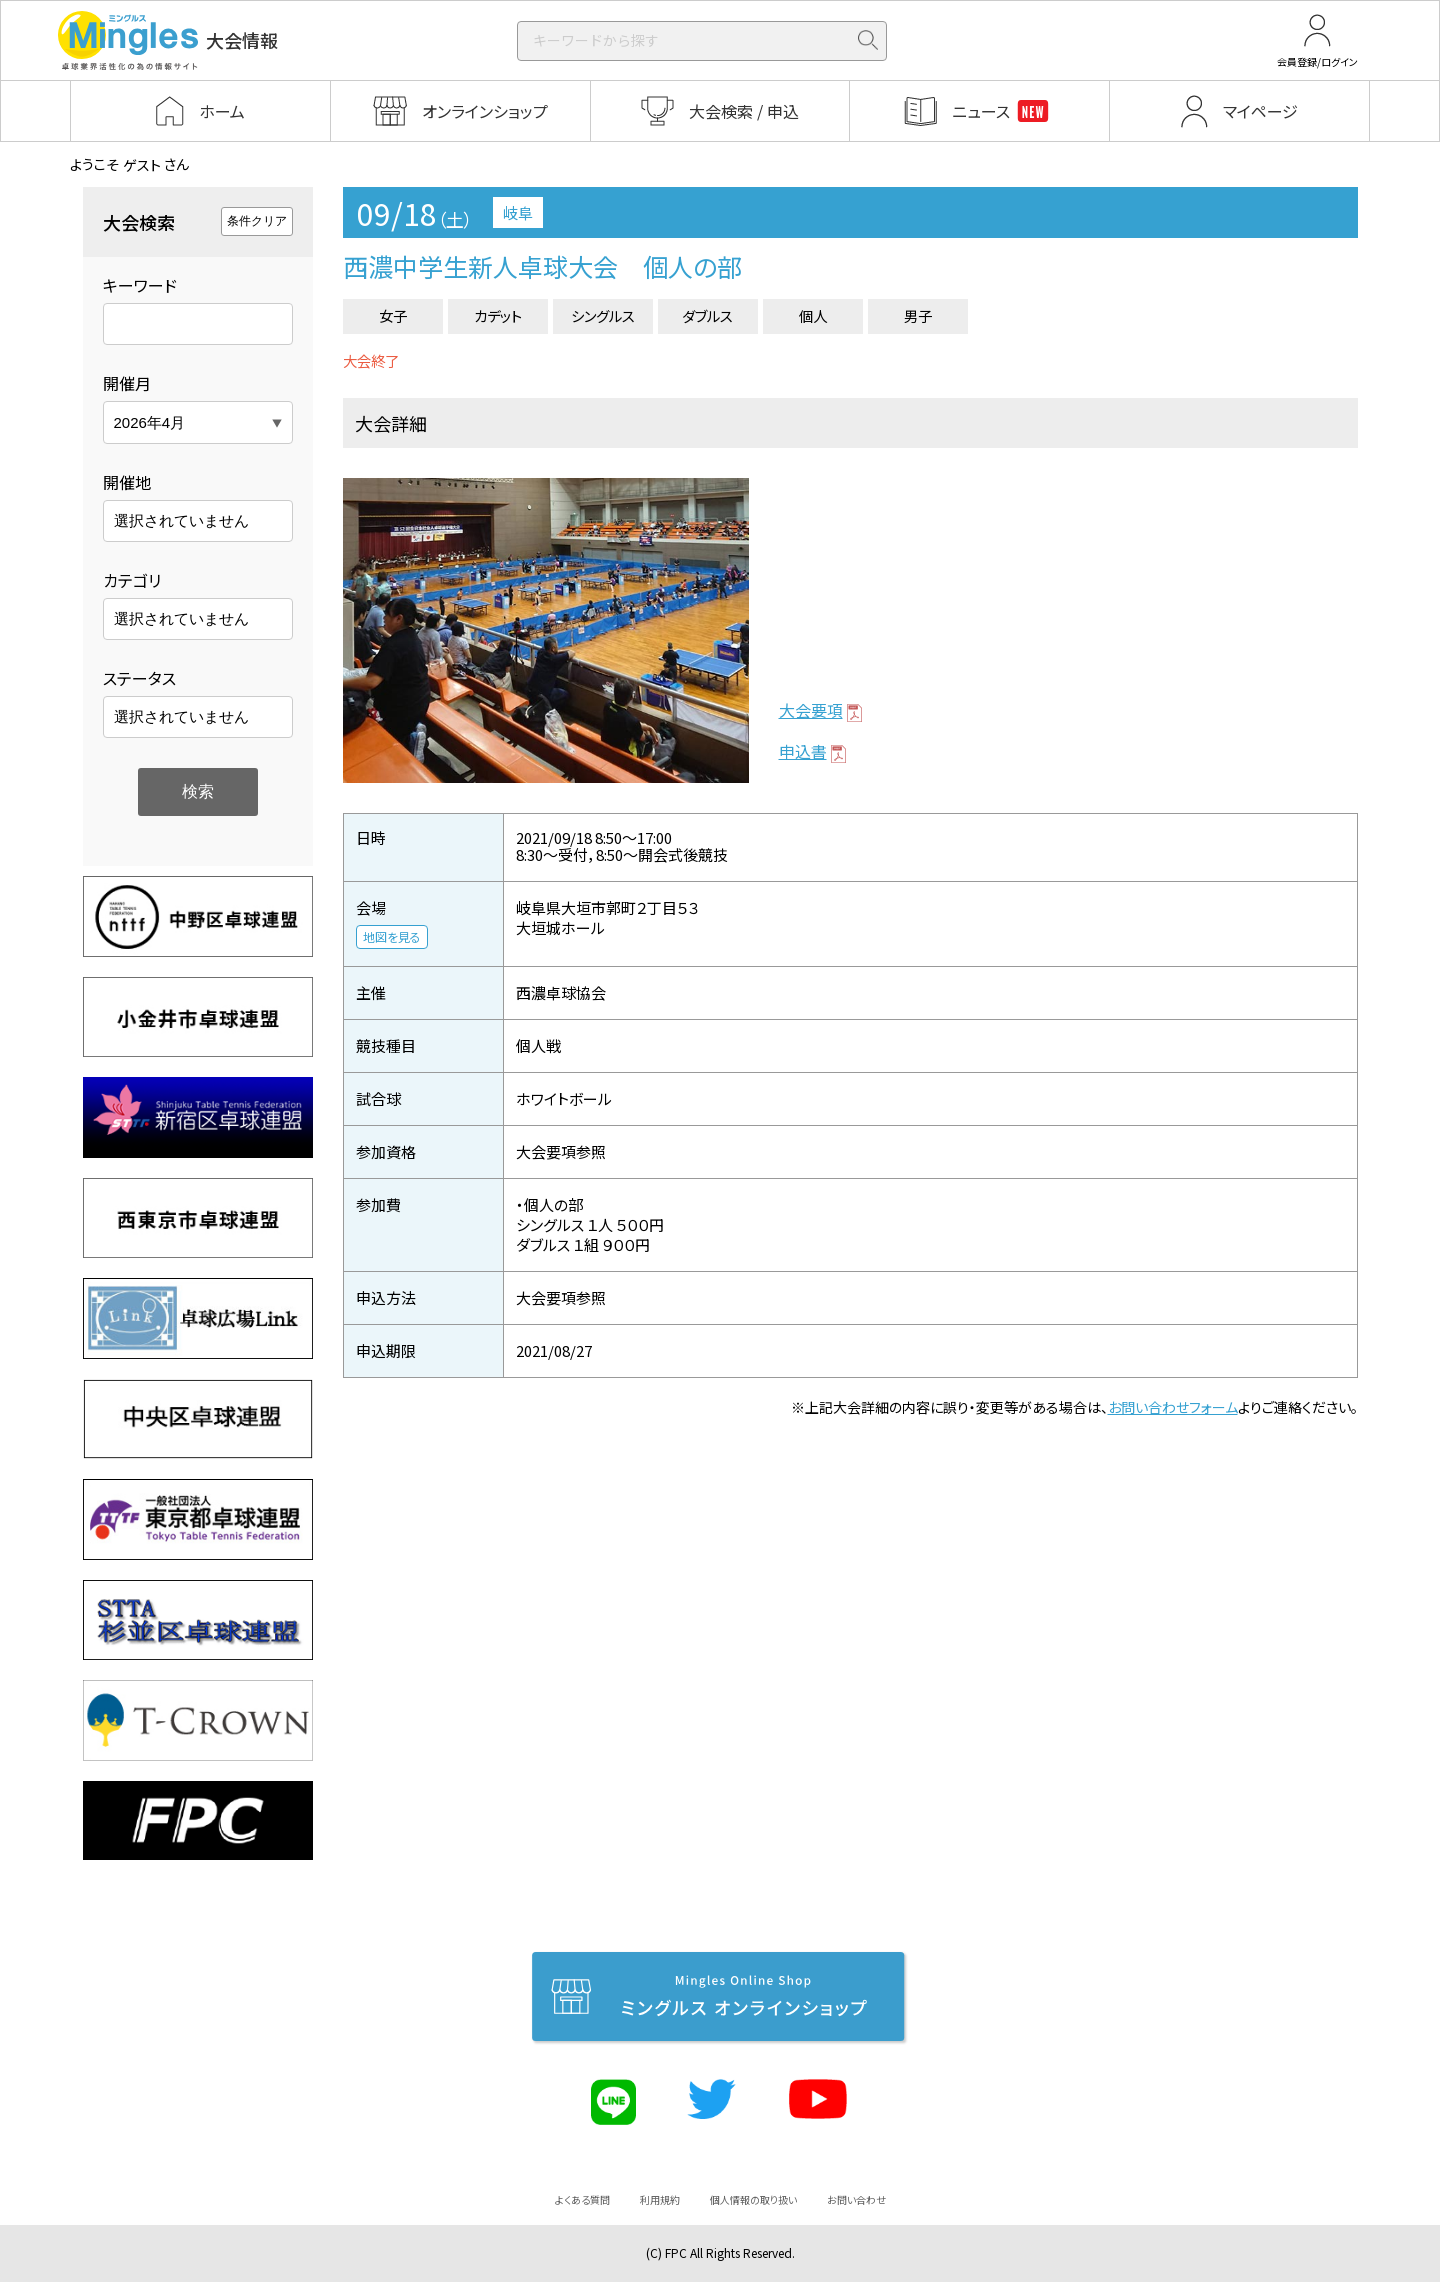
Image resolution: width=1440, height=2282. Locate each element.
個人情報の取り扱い (753, 2199)
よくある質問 (582, 2199)
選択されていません (181, 520)
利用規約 (660, 2199)
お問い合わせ (856, 2199)
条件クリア (257, 221)
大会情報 (168, 40)
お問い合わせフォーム (1173, 1407)
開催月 (127, 383)
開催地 (127, 482)
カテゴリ (132, 580)
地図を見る (392, 936)
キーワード (140, 285)
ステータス (139, 678)
